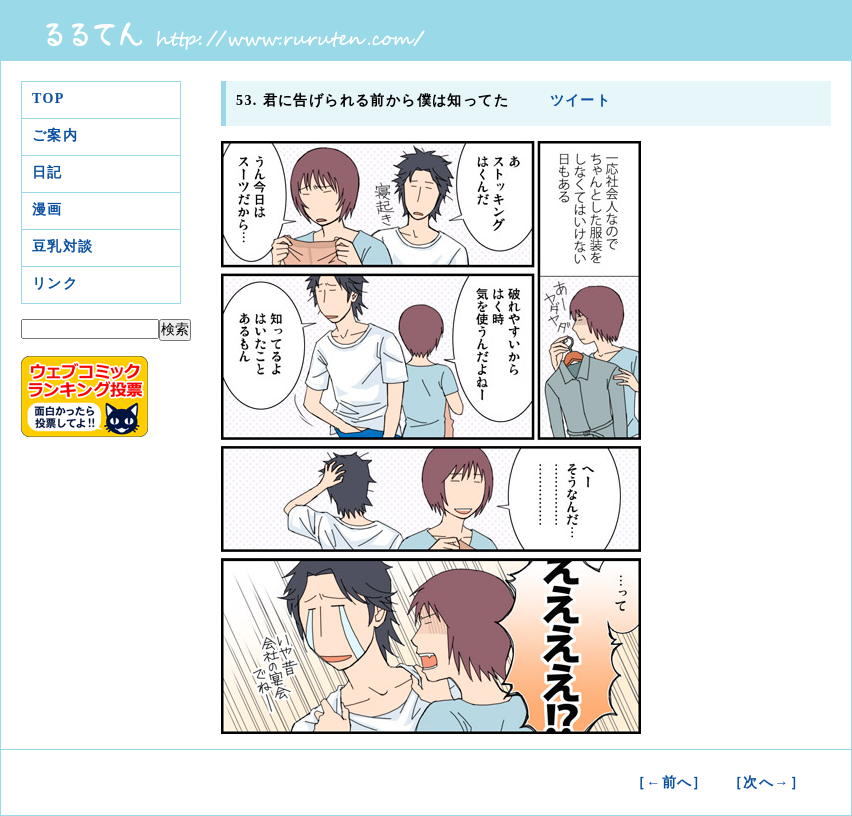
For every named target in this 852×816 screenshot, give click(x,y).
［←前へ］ (669, 782)
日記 (47, 172)
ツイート (578, 100)
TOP (48, 98)
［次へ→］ (766, 782)
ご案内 (55, 135)
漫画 (47, 209)
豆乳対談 (63, 246)
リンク (55, 283)
